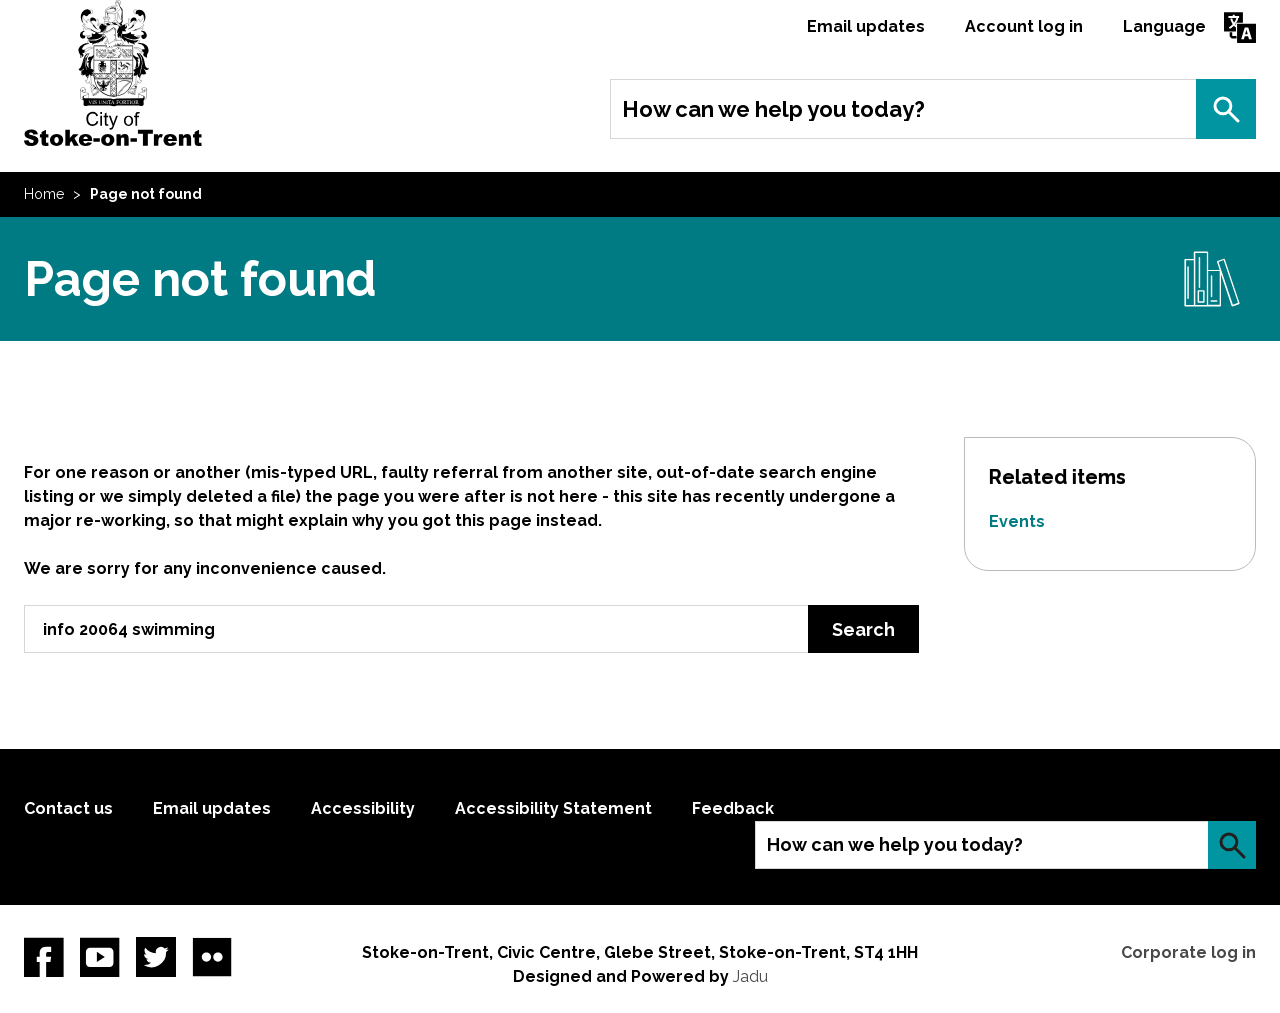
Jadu (750, 976)
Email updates (866, 26)
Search (1226, 109)
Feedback (733, 808)
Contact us (68, 808)
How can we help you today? (773, 109)
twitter (156, 957)
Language (1164, 26)
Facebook (44, 957)
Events (1017, 521)
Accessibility (363, 808)
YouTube (100, 957)
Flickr (212, 957)
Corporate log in (1188, 952)
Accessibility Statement (553, 808)
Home (44, 194)
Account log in (1024, 26)
